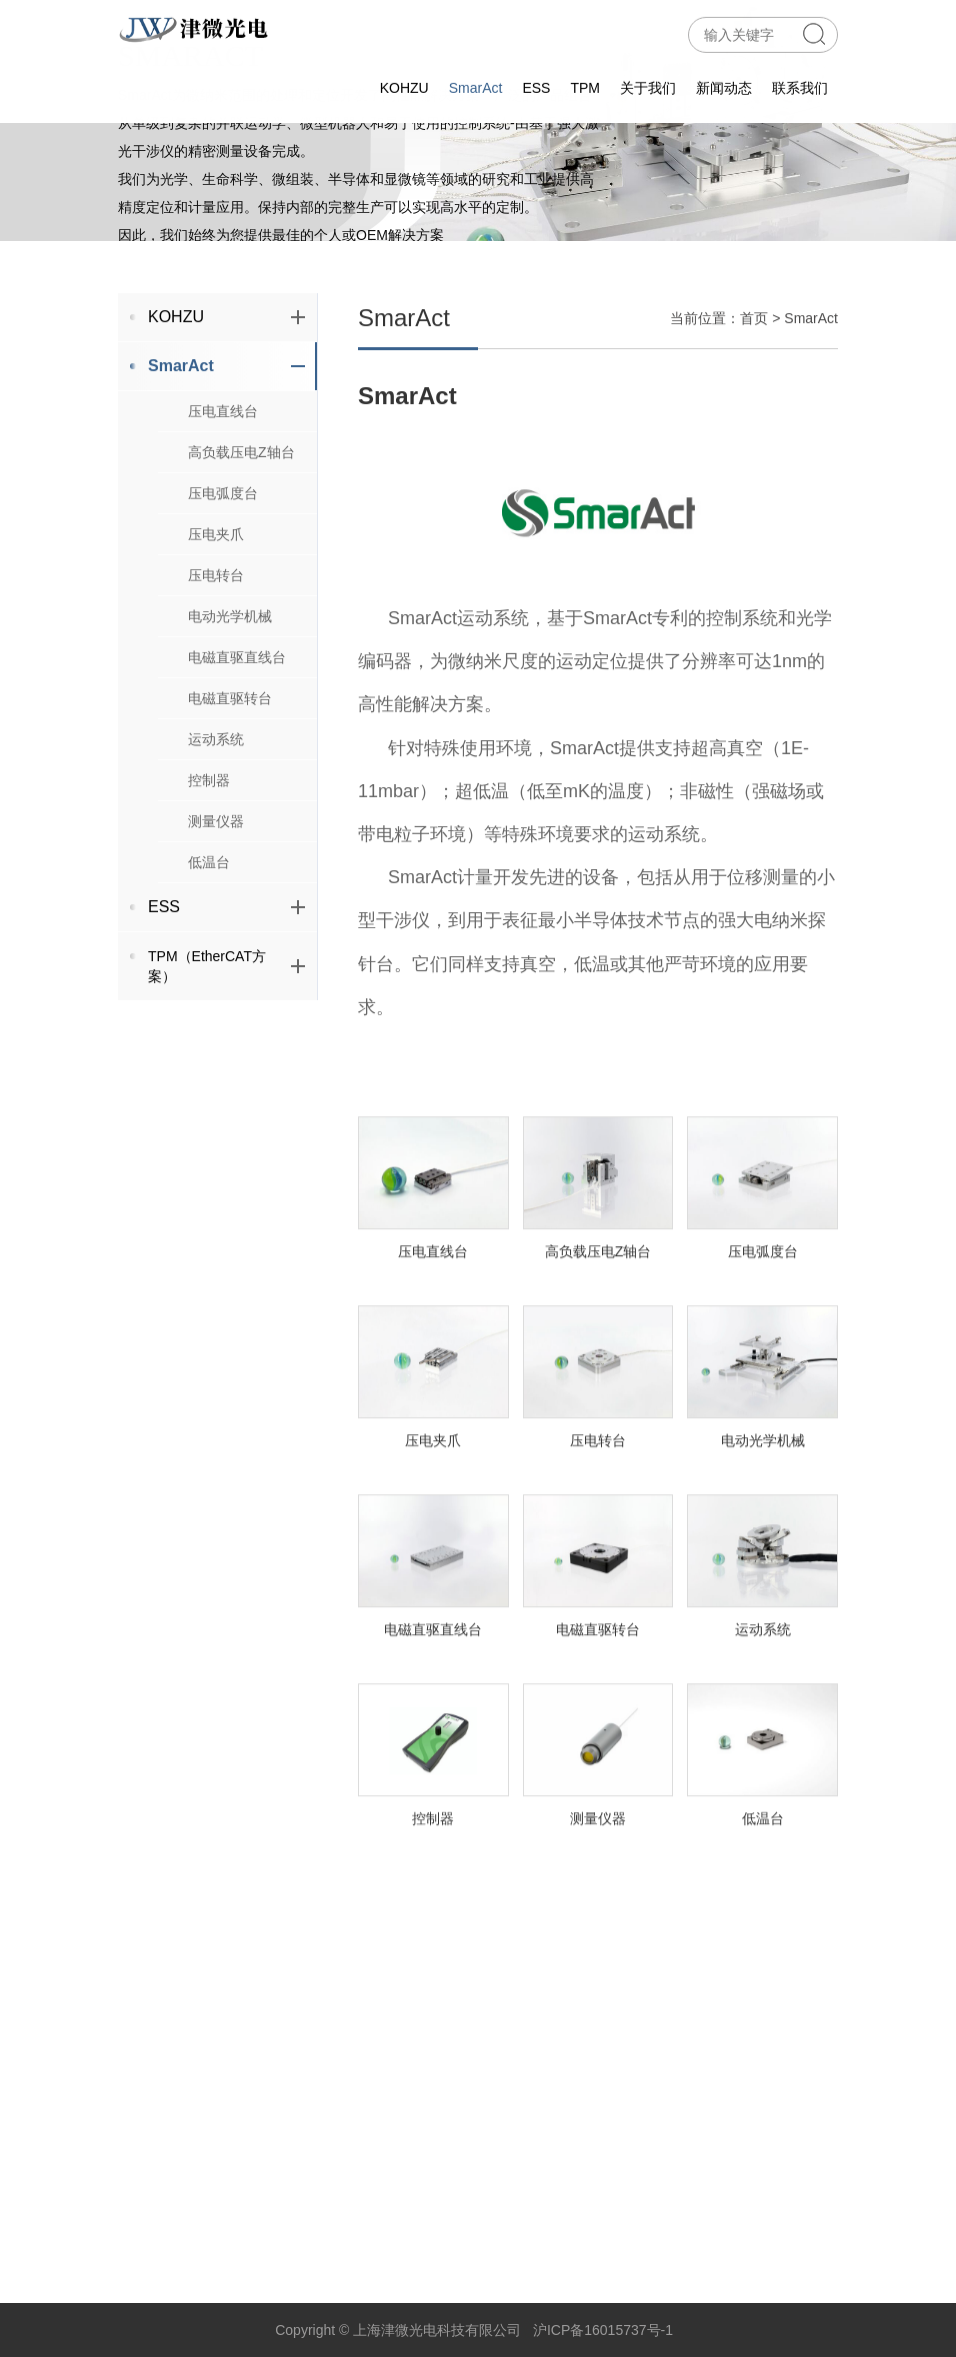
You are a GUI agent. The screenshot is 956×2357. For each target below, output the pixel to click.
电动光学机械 (230, 668)
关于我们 (648, 84)
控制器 (209, 832)
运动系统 (216, 791)
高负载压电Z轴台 (241, 504)
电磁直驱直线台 (237, 709)
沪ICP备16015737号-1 (603, 2330)
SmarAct (476, 84)
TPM (585, 84)
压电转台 (216, 627)
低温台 (209, 914)
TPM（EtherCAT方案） (226, 1018)
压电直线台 (223, 463)
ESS (536, 84)
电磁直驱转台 (230, 750)
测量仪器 (216, 873)
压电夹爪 (216, 586)
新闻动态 (724, 84)
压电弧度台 (223, 545)
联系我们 (800, 84)
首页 (754, 370)
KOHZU (404, 84)
